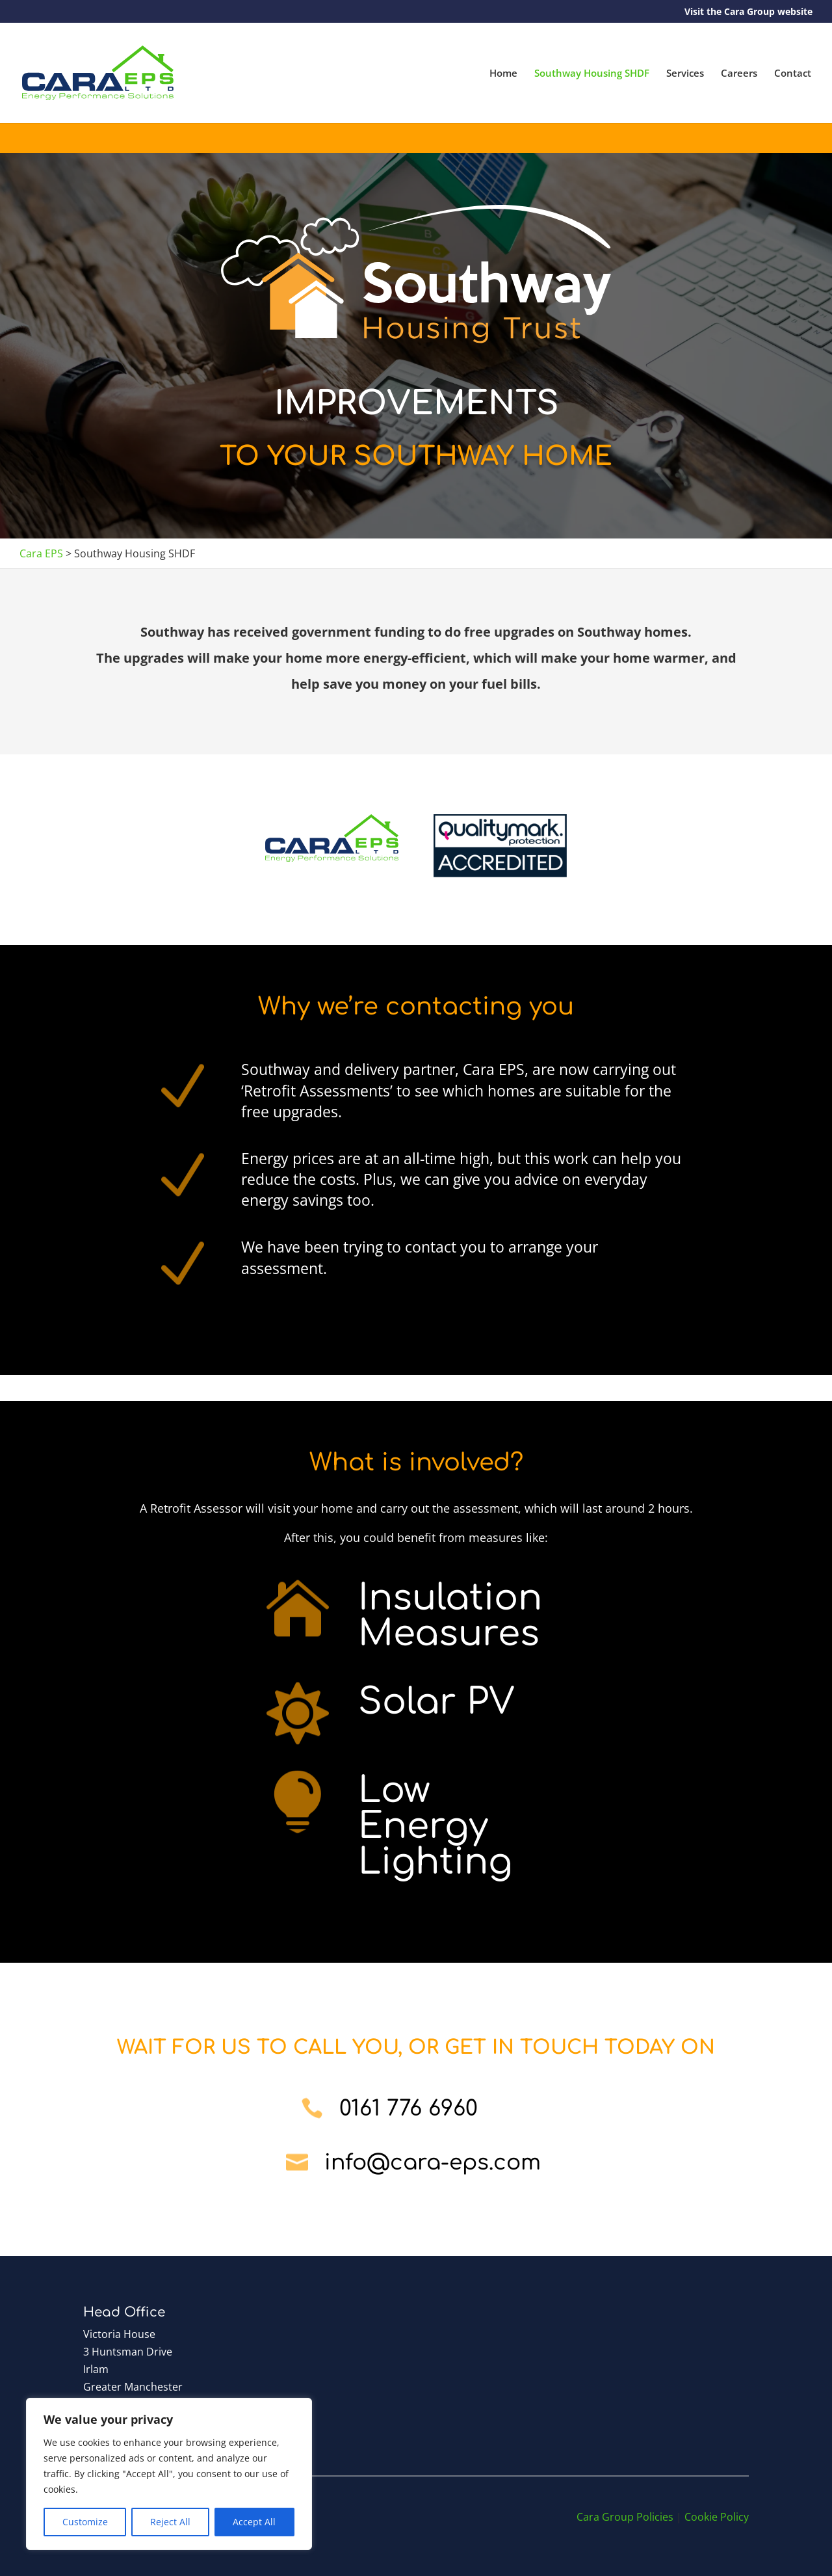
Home (503, 73)
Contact (792, 73)
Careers (739, 73)
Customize (85, 2522)
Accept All (254, 2522)
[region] (169, 2474)
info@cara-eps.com (432, 2163)
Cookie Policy (716, 2517)
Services (685, 73)
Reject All (170, 2522)
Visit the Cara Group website (748, 12)
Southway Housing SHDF (591, 73)
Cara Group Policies (625, 2517)
